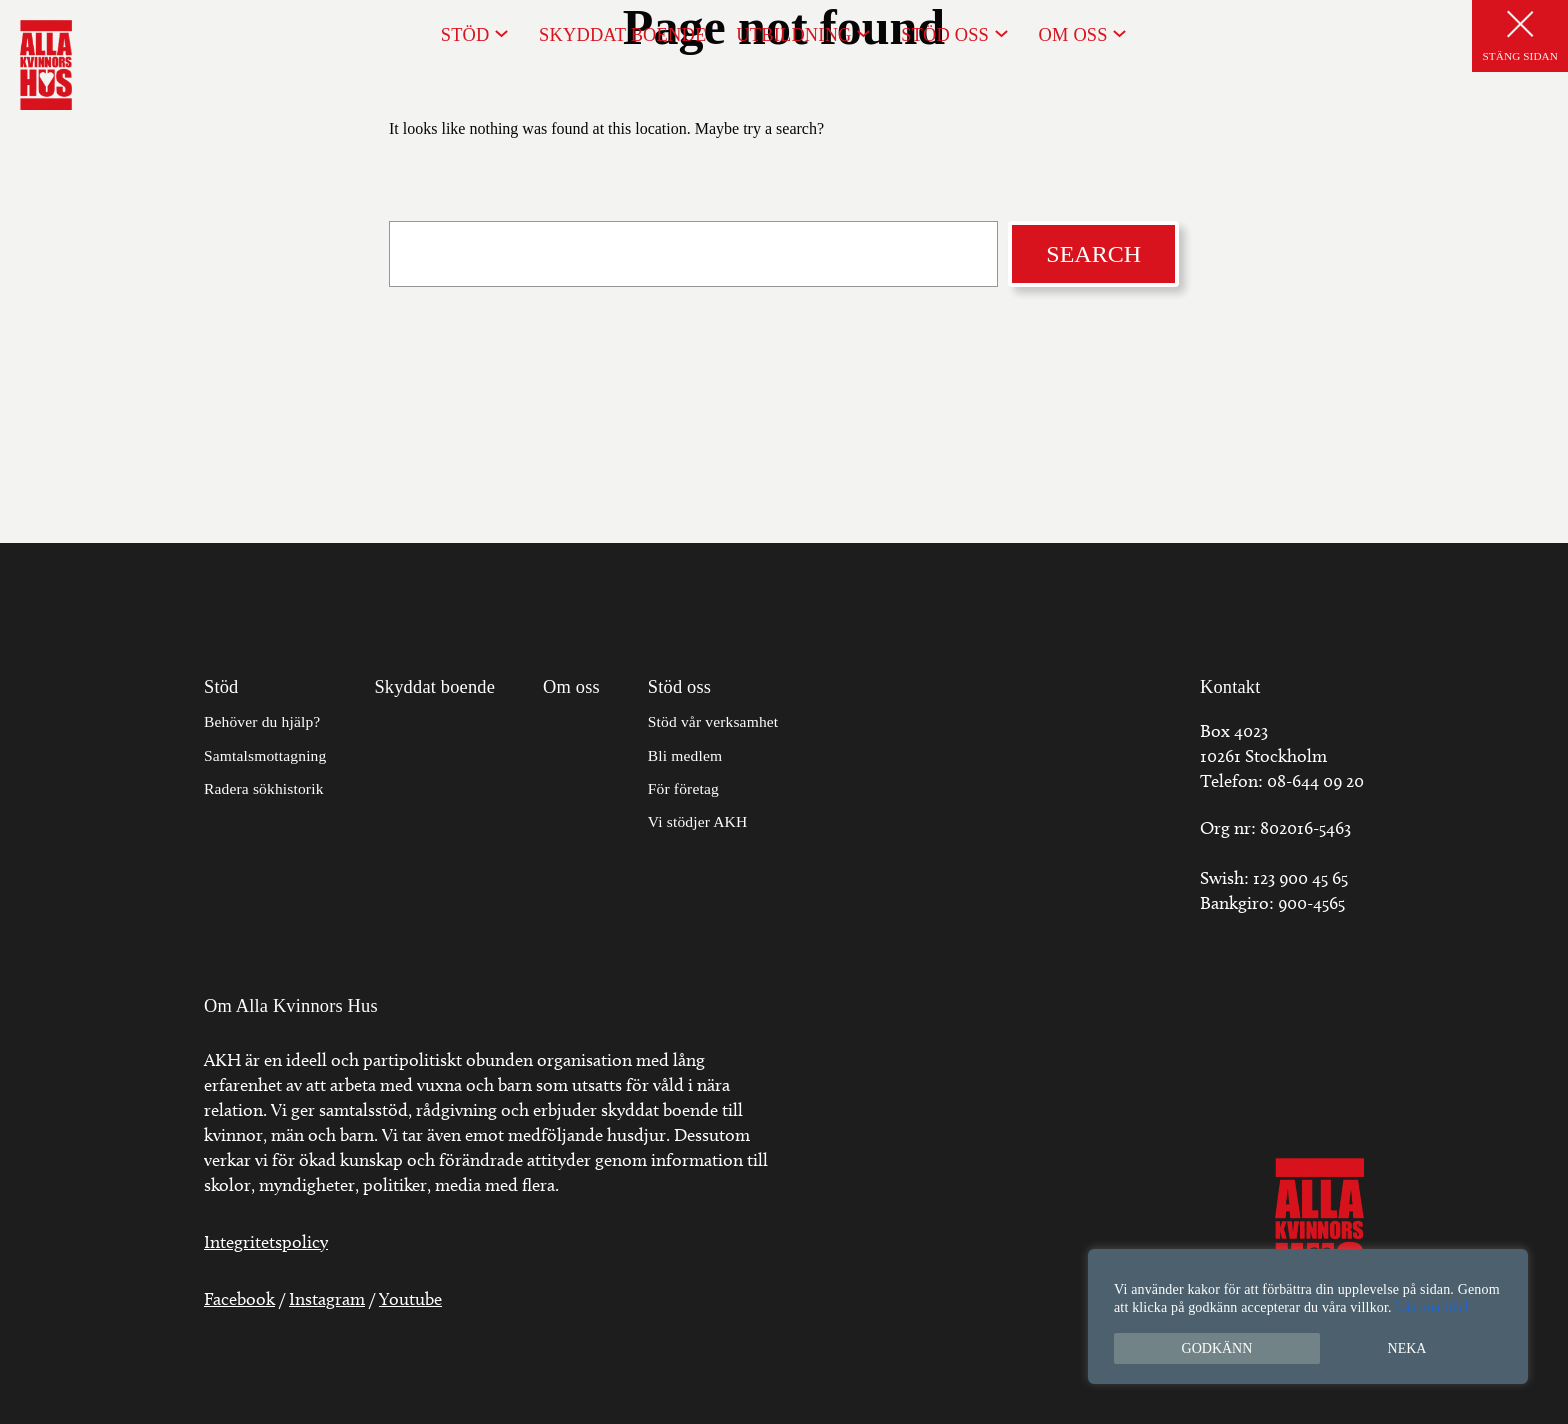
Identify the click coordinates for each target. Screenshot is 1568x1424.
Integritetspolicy (266, 1242)
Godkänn (1217, 1348)
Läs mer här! (1431, 1307)
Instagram (327, 1299)
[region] (1308, 1316)
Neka (1407, 1348)
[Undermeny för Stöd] (501, 32)
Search (1093, 254)
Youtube (410, 1299)
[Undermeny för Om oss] (1119, 32)
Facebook (239, 1299)
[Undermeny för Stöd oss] (1001, 32)
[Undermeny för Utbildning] (863, 32)
